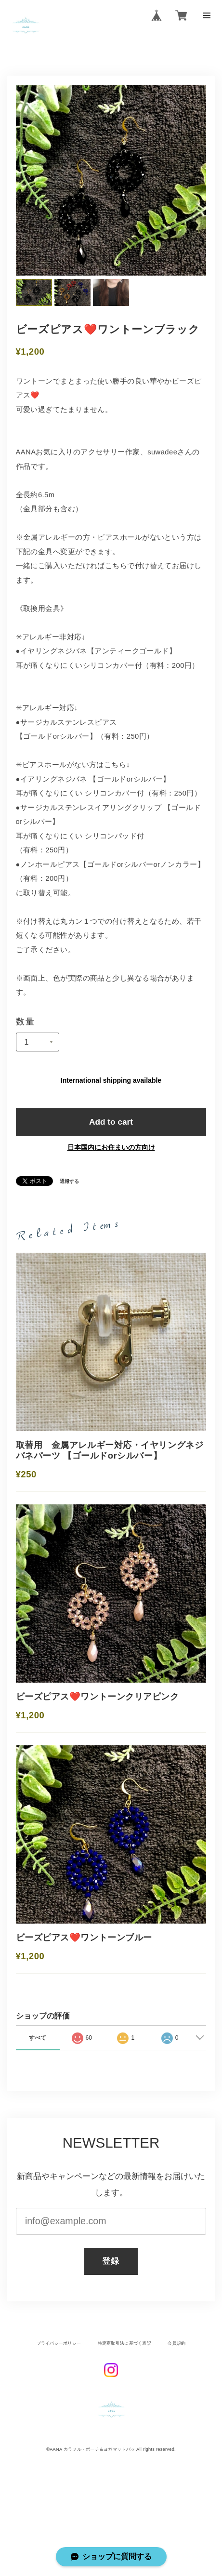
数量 (26, 1024)
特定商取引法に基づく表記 (124, 2392)
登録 (111, 2309)
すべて (37, 2086)
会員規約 (178, 2392)
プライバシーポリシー (57, 2392)
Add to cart (111, 1126)
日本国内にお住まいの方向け (111, 1153)
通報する (70, 1187)
